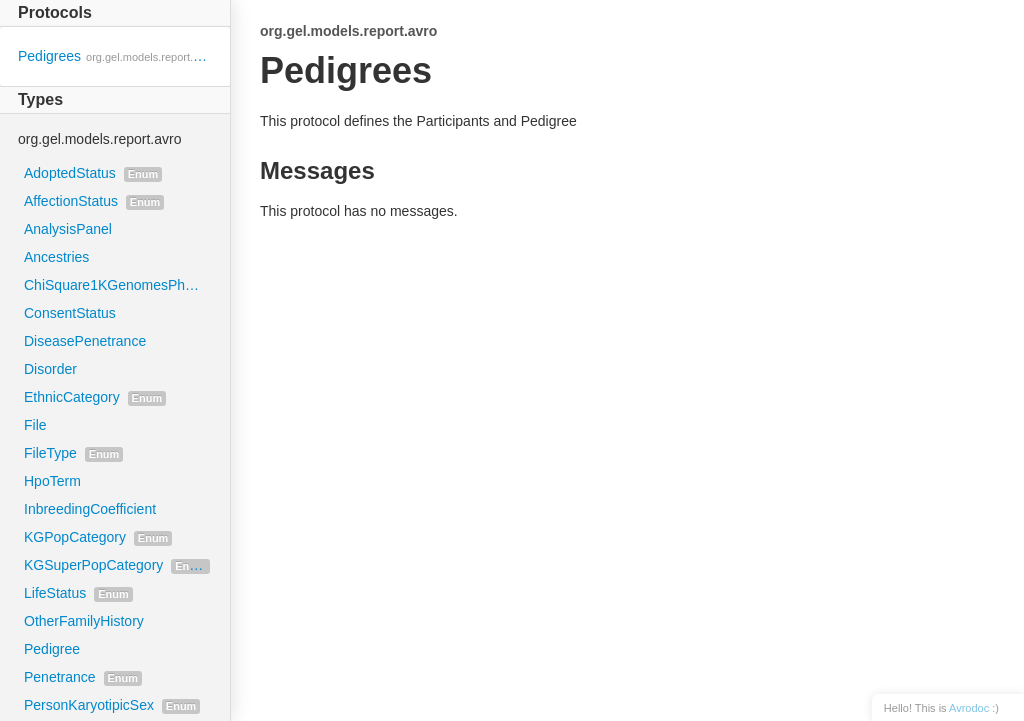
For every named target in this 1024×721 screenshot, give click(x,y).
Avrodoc (969, 708)
